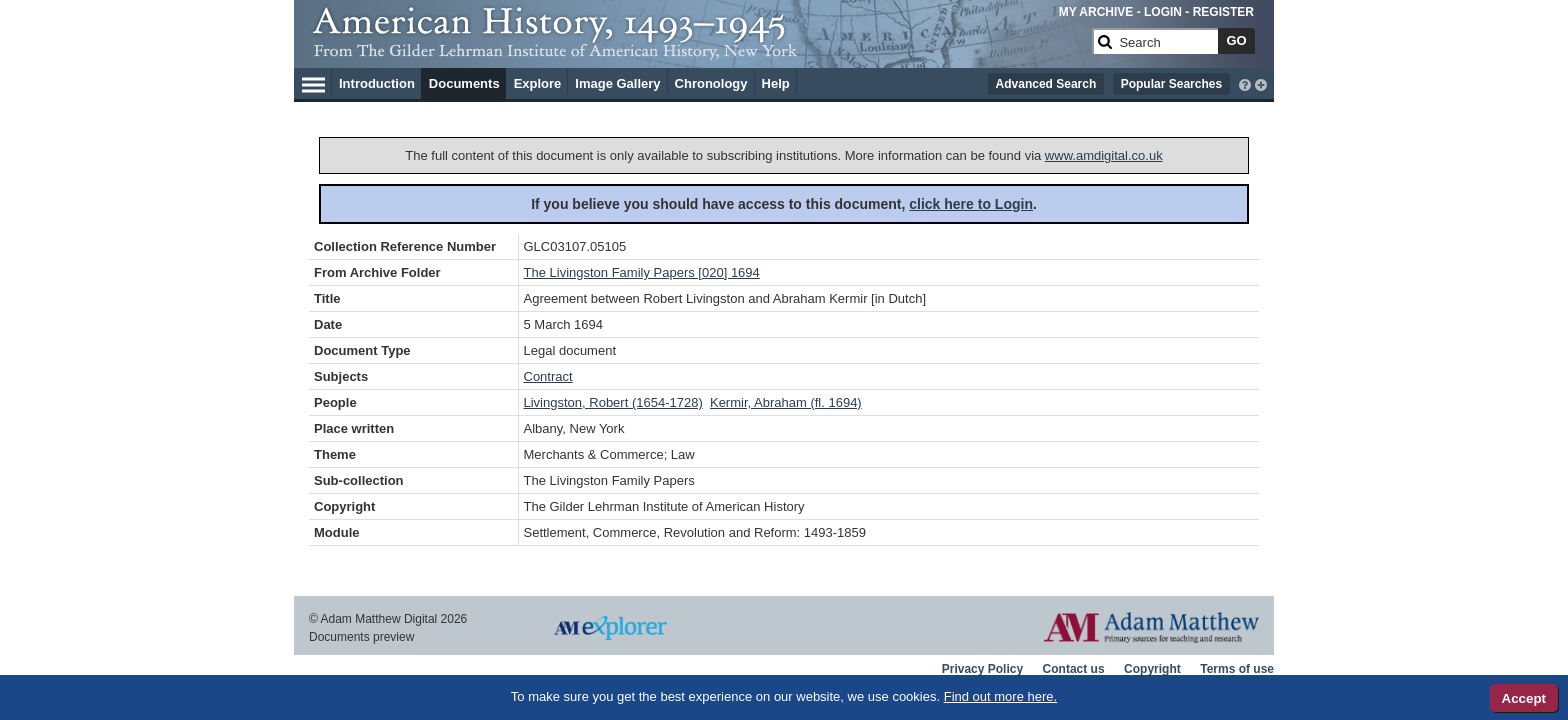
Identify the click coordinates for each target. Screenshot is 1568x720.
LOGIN (1163, 12)
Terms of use (1237, 669)
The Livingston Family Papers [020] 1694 (642, 272)
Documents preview (361, 637)
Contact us (1074, 669)
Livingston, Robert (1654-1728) (613, 402)
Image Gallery (617, 83)
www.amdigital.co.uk (1104, 155)
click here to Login (971, 204)
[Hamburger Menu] (313, 82)
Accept (1524, 698)
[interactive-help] (1245, 83)
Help (776, 83)
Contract (548, 376)
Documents (464, 83)
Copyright (1152, 669)
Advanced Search (1046, 84)
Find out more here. (1000, 696)
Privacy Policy (982, 669)
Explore (538, 83)
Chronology (711, 83)
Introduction (377, 83)
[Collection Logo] (698, 49)
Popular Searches (1171, 84)
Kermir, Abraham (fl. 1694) (786, 402)
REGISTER (1223, 12)
